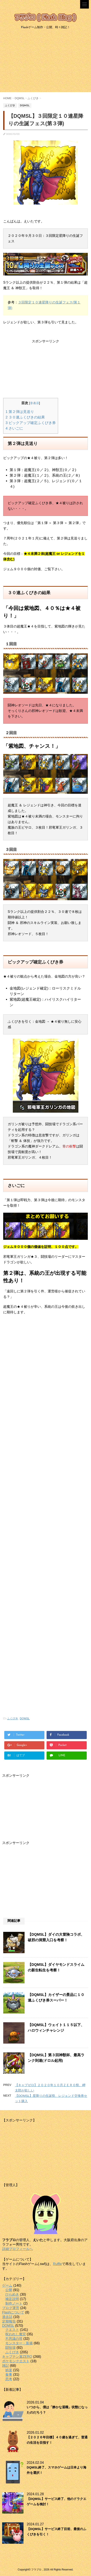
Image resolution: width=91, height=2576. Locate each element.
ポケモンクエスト (15, 2361)
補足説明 (12, 2299)
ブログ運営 (10, 2308)
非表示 (34, 403)
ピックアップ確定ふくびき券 (31, 423)
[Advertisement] (45, 62)
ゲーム (7, 2285)
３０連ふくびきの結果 (25, 417)
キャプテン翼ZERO (17, 2356)
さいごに (14, 428)
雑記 (5, 2365)
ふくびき (12, 1718)
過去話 (7, 2317)
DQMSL (25, 1718)
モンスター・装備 (19, 2343)
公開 (8, 2290)
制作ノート (13, 2303)
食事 (8, 2374)
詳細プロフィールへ (17, 2249)
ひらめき (12, 2294)
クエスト (12, 2330)
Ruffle (57, 2264)
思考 (8, 2379)
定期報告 (9, 2321)
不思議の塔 (13, 2338)
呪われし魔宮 (15, 2334)
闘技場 (10, 2347)
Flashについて (13, 2312)
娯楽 (8, 2370)
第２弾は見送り (20, 412)
